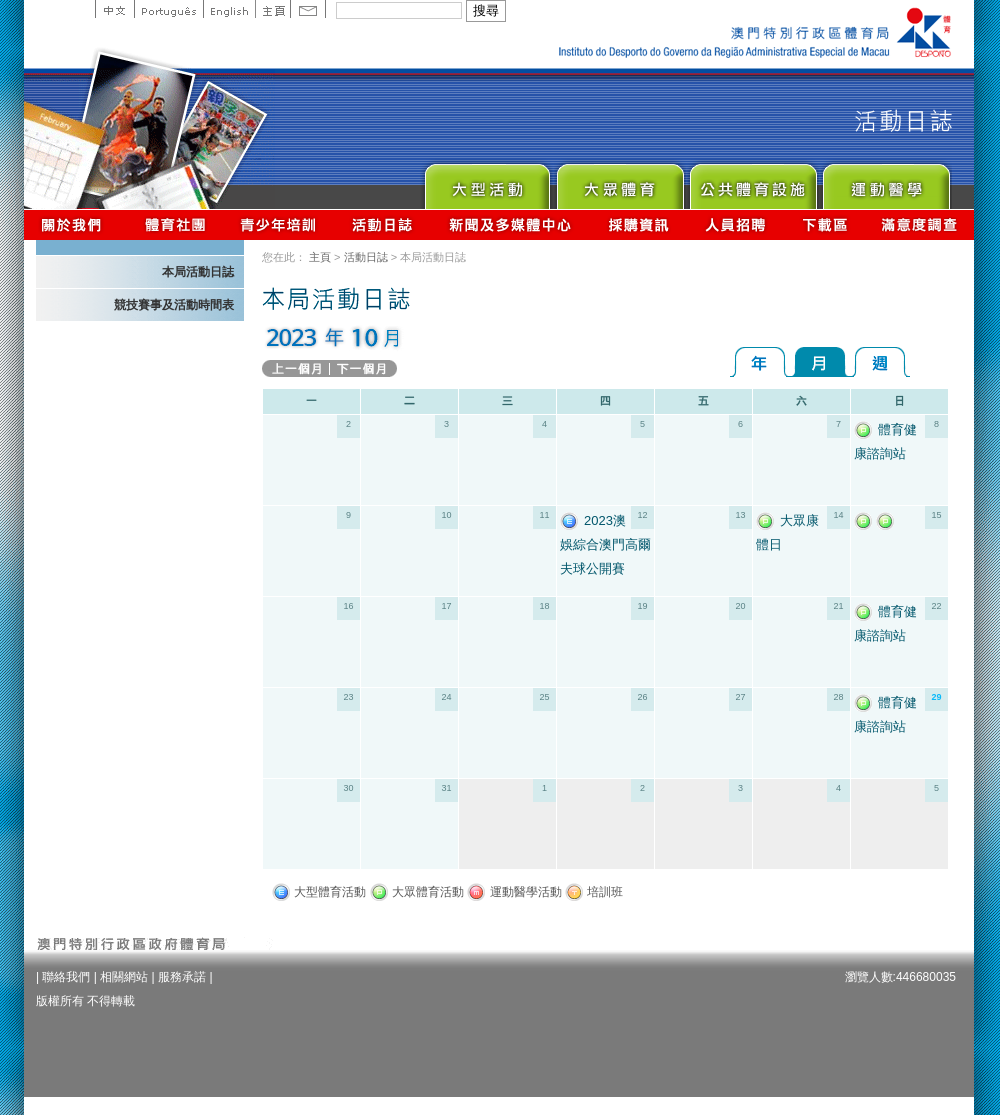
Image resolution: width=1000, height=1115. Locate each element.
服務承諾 (182, 977)
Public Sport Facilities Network (752, 181)
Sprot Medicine (885, 181)
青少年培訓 (279, 224)
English (229, 9)
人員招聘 (735, 224)
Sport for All (619, 181)
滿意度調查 (920, 224)
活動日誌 (383, 224)
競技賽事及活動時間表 (174, 305)
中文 (114, 9)
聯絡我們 (66, 977)
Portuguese (168, 9)
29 (936, 697)
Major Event (486, 181)
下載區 (824, 224)
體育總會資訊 (175, 224)
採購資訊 (638, 224)
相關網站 (124, 977)
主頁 (272, 9)
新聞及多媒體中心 (511, 224)
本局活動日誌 (198, 272)
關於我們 (75, 224)
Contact (308, 9)
